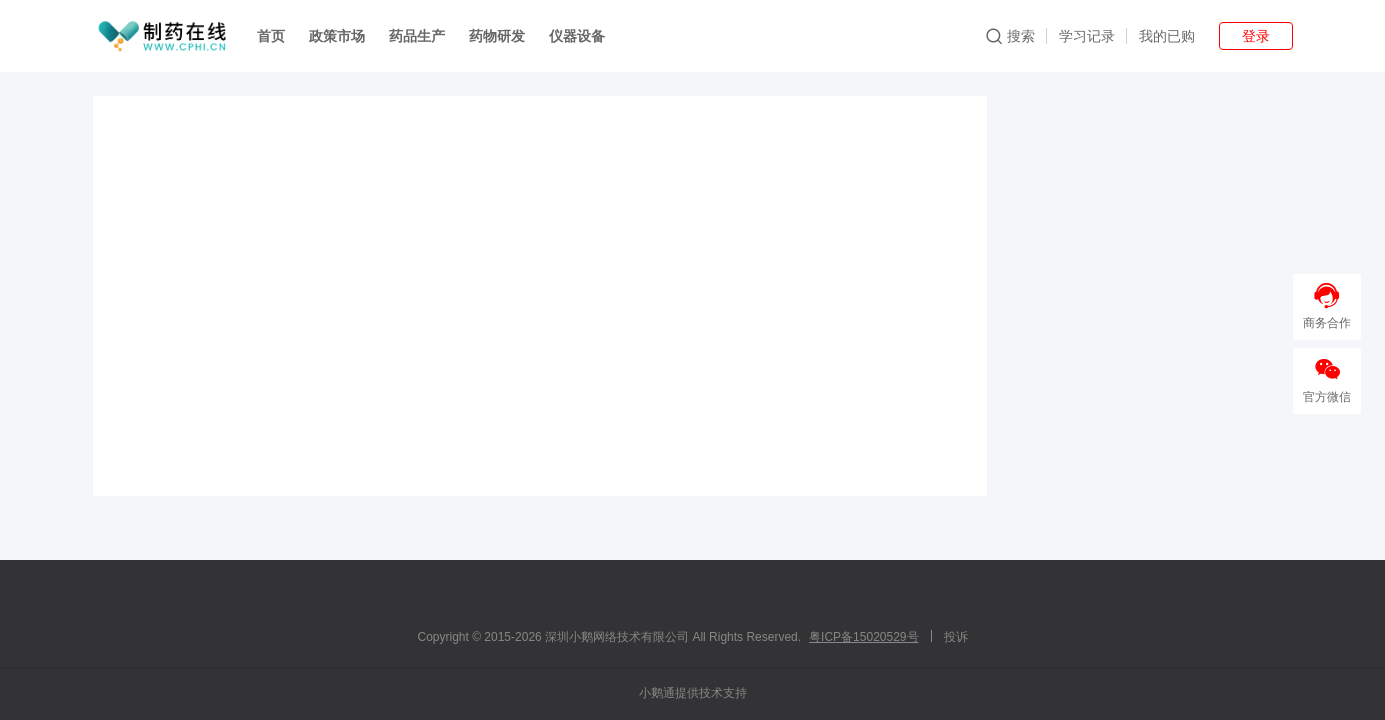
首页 (271, 36)
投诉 (956, 637)
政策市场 (337, 36)
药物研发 (497, 36)
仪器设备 (577, 36)
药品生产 (417, 36)
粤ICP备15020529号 (863, 637)
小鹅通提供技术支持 (693, 693)
